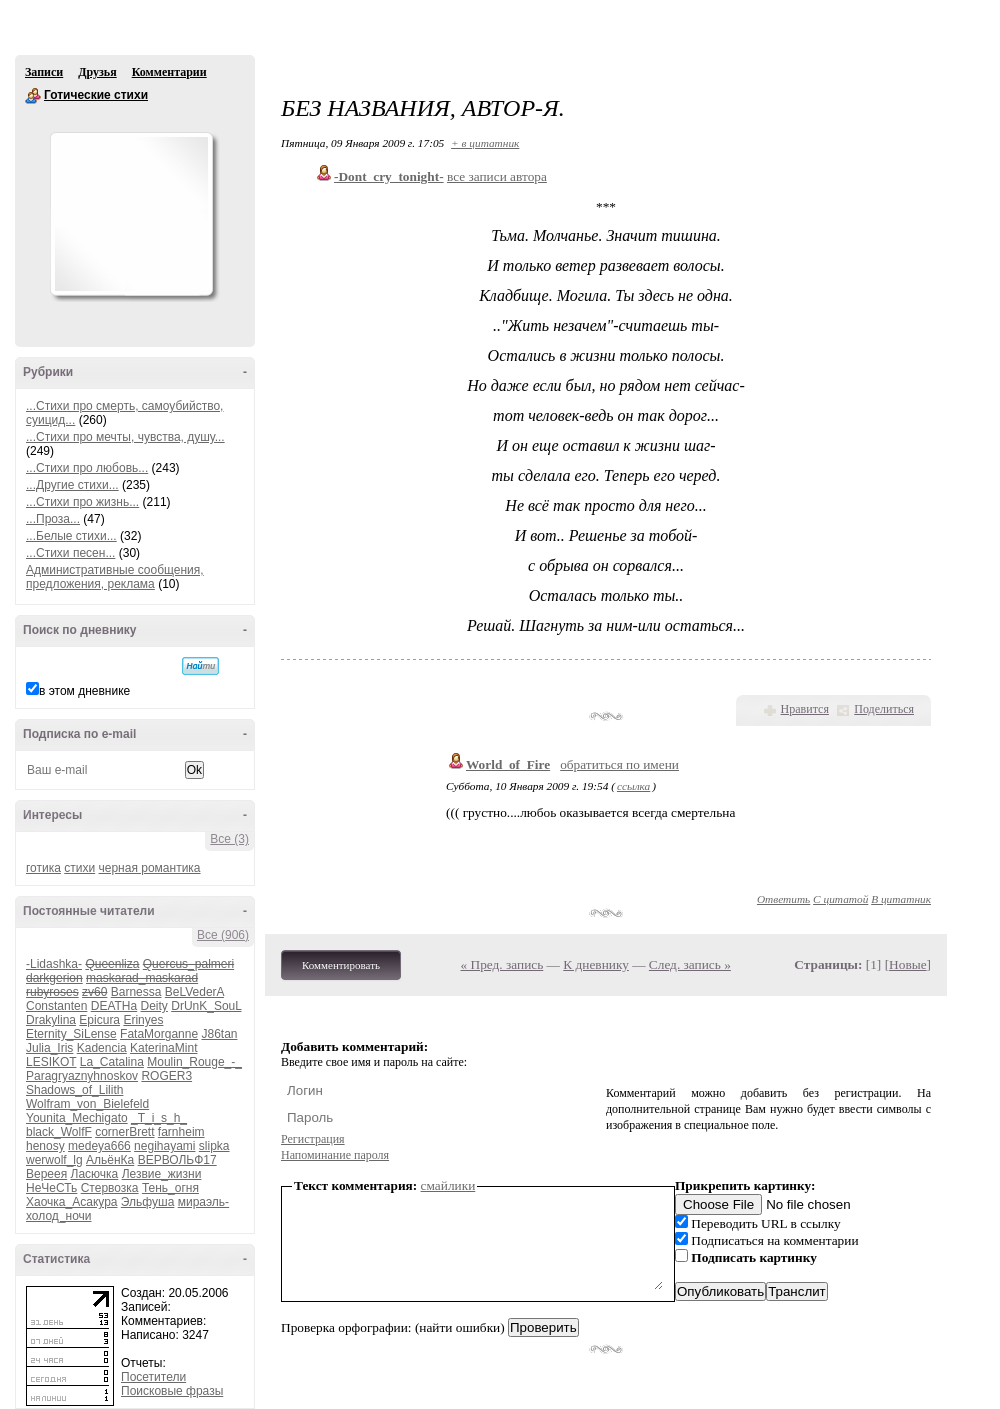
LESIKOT (51, 1062)
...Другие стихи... (72, 485)
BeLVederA (194, 992)
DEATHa (114, 1006)
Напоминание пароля (335, 1155)
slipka (214, 1146)
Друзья (97, 72)
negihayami (164, 1146)
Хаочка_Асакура (71, 1202)
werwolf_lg (54, 1160)
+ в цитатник (485, 143)
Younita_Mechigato (77, 1118)
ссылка (633, 786)
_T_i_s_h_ (159, 1118)
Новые (907, 964)
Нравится (805, 709)
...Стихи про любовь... (87, 468)
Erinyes (143, 1020)
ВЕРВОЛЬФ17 (177, 1160)
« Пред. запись (502, 964)
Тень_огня (170, 1188)
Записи (44, 72)
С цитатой (840, 899)
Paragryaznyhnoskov (82, 1076)
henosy (45, 1146)
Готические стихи (33, 96)
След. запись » (690, 964)
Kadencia (102, 1048)
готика (43, 868)
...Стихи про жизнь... (82, 502)
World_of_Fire (508, 764)
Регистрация (313, 1139)
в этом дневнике (84, 691)
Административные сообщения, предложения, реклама (115, 577)
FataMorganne (159, 1034)
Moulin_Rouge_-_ (194, 1062)
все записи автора (497, 176)
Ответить (783, 899)
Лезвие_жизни (162, 1174)
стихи (79, 868)
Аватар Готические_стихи (131, 214)
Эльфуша (148, 1202)
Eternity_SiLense (71, 1034)
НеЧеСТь (51, 1188)
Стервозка (110, 1188)
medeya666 (99, 1146)
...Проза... (53, 519)
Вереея (46, 1174)
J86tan (219, 1034)
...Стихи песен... (70, 553)
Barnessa (136, 992)
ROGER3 (166, 1076)
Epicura (99, 1020)
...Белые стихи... (71, 536)
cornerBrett (124, 1132)
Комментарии (169, 72)
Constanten (56, 1006)
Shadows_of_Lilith (74, 1090)
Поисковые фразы (172, 1391)
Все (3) (229, 839)
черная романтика (150, 868)
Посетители (153, 1377)
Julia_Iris (49, 1048)
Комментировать (341, 965)
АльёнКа (110, 1160)
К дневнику (596, 964)
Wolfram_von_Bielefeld (87, 1104)
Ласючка (95, 1174)
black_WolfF (59, 1132)
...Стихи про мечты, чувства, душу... (125, 437)
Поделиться (884, 709)
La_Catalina (112, 1062)
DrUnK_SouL (206, 1006)
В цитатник (901, 899)
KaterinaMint (163, 1048)
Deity (154, 1006)
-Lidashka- (54, 964)
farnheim (181, 1132)
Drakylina (51, 1020)
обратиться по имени (619, 764)
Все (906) (223, 935)
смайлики (448, 1185)
